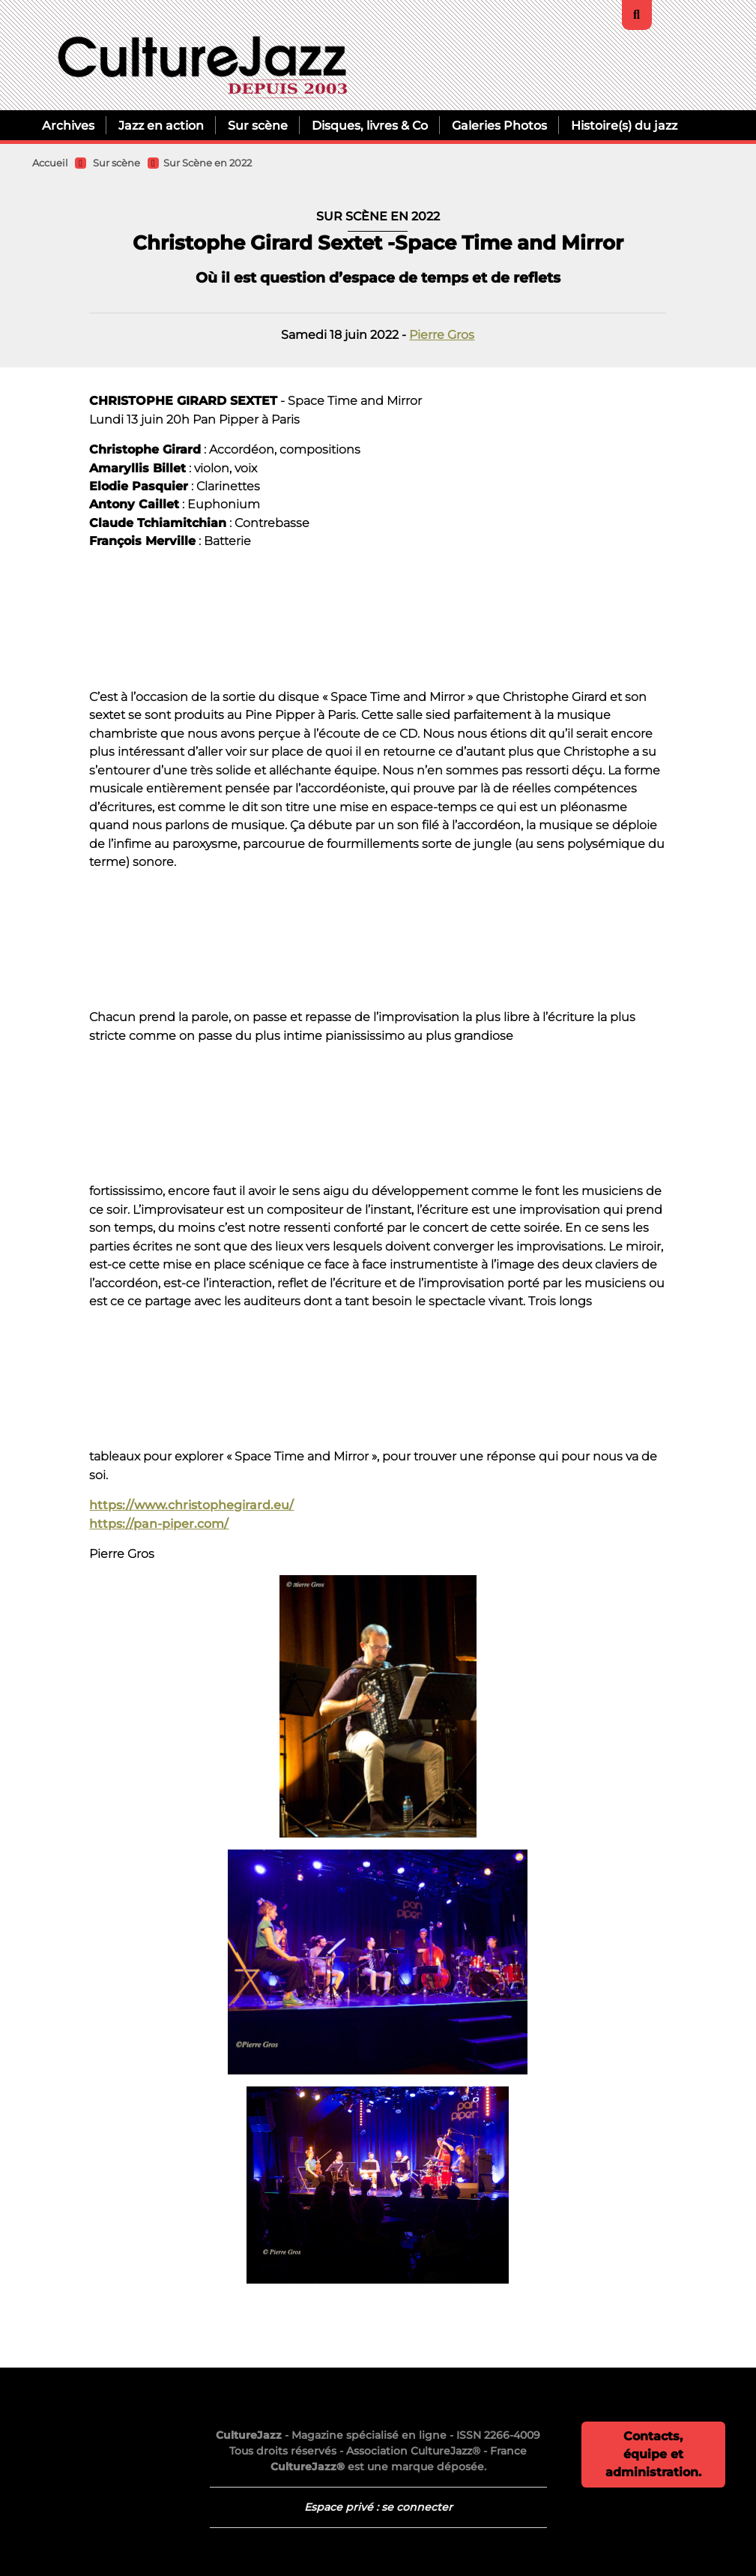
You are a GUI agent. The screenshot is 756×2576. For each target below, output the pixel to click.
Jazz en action (161, 125)
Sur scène (258, 125)
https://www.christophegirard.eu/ (191, 1504)
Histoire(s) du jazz (624, 125)
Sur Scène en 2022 (207, 163)
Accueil (50, 163)
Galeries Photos (499, 125)
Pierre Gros (441, 334)
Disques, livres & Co (370, 125)
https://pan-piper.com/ (159, 1523)
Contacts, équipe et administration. (653, 2454)
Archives (68, 125)
